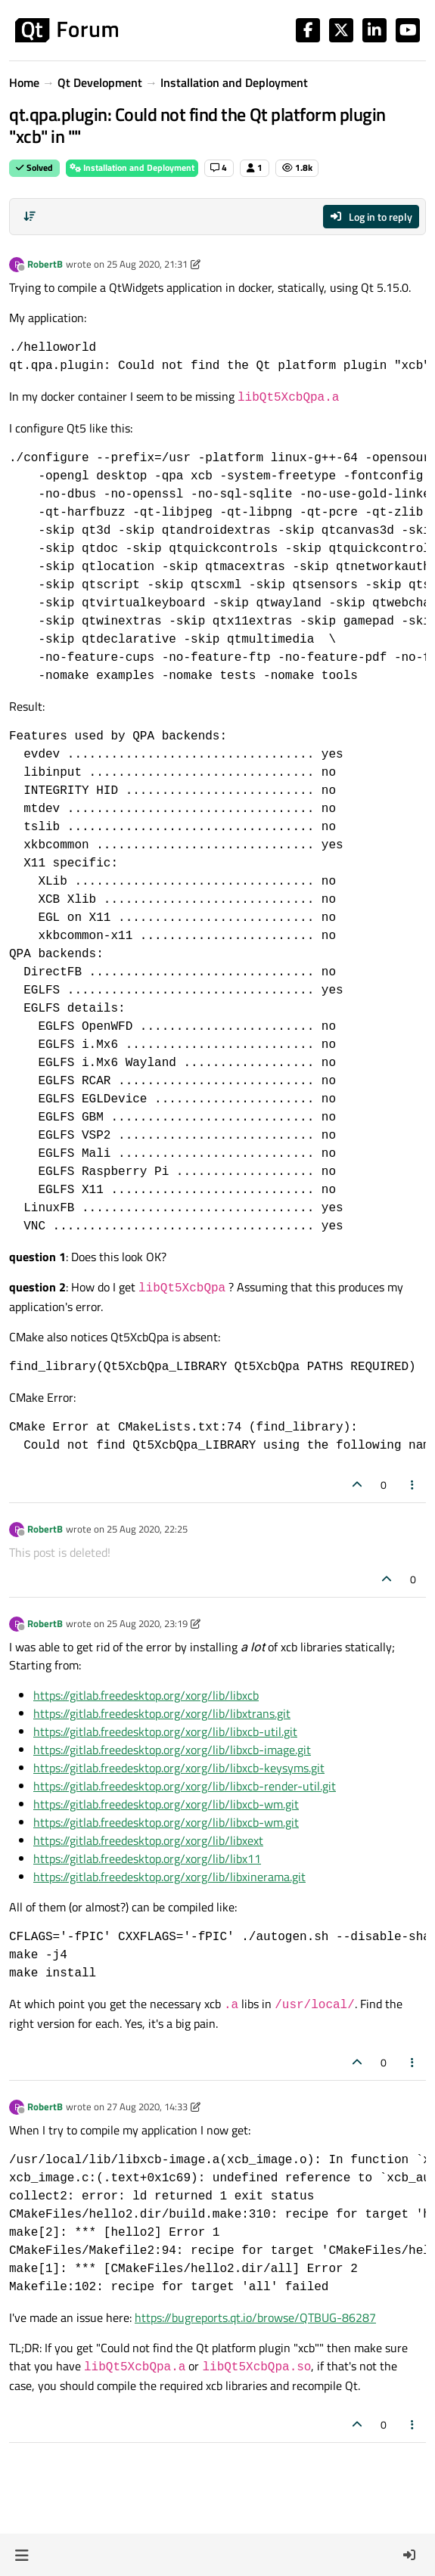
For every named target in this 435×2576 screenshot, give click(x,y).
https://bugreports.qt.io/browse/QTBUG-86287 (255, 2317)
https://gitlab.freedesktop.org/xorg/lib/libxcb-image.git (172, 1750)
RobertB (45, 263)
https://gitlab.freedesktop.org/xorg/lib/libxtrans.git (162, 1713)
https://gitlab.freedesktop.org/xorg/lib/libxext (148, 1840)
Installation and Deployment (132, 167)
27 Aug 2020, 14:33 (147, 2106)
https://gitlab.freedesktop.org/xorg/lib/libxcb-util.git (165, 1731)
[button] (21, 2555)
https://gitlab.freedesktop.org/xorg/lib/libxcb (146, 1695)
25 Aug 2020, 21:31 (147, 263)
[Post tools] (413, 1484)
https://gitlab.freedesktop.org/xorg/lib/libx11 (147, 1858)
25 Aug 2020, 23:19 (147, 1623)
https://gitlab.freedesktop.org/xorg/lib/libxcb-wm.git (166, 1804)
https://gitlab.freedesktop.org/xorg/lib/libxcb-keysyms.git (179, 1768)
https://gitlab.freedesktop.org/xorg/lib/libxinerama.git (169, 1877)
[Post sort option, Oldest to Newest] (29, 216)
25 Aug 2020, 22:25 (147, 1528)
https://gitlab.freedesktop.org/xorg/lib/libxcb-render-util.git (184, 1786)
